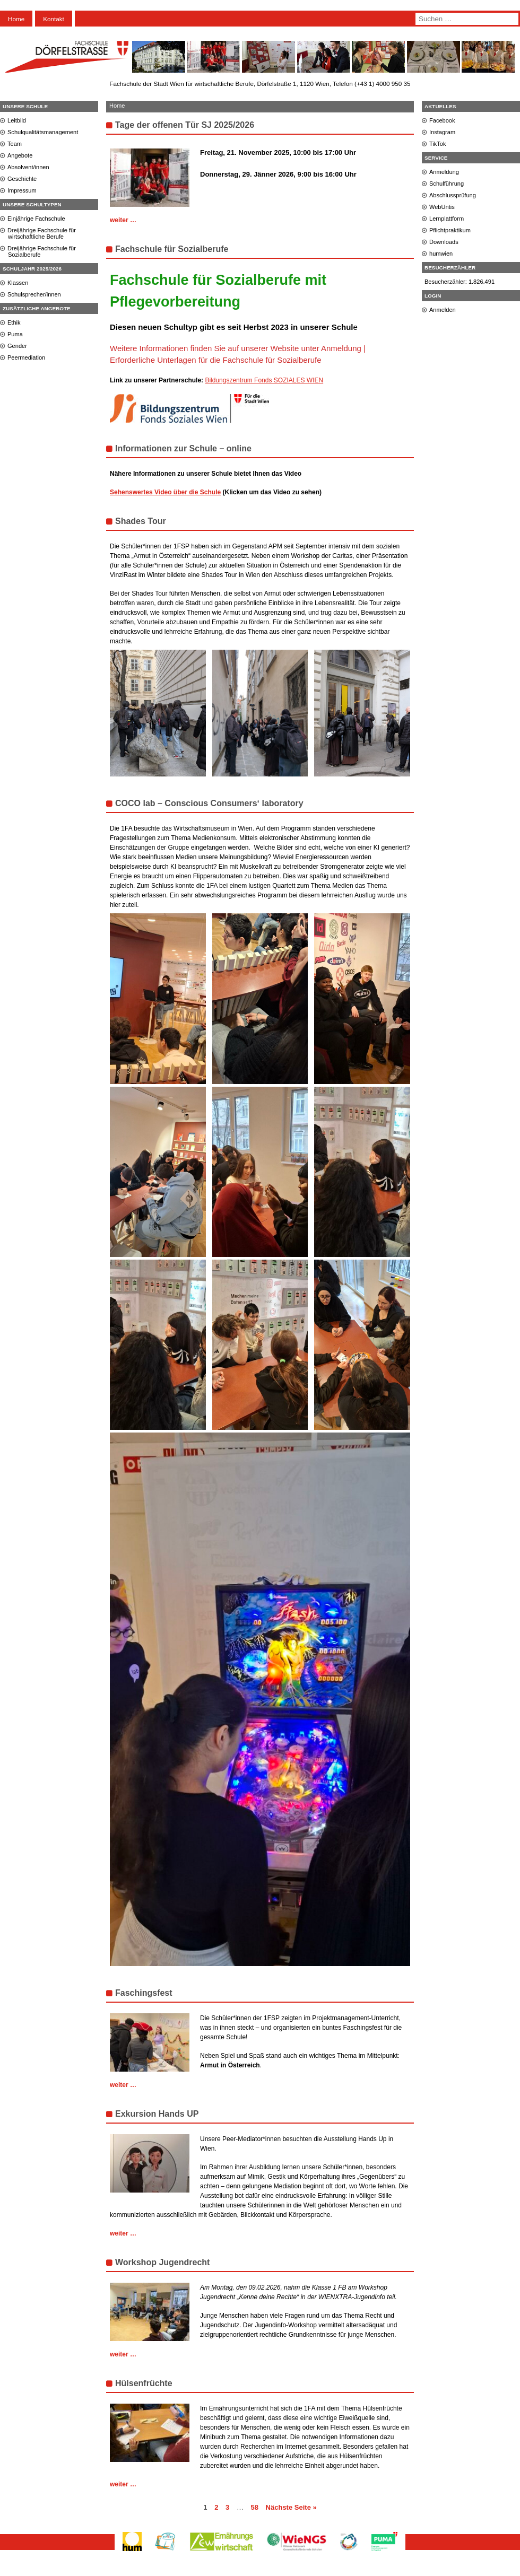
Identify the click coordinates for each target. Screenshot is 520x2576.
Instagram (442, 132)
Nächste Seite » (291, 2507)
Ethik (14, 322)
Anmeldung (444, 172)
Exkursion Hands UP (156, 2113)
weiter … (123, 220)
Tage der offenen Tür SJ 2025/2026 (184, 124)
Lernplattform (446, 218)
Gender (17, 346)
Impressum (22, 190)
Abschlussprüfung (452, 195)
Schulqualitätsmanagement (42, 132)
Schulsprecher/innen (34, 294)
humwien (441, 253)
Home (16, 18)
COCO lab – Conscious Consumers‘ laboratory (209, 803)
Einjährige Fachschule (36, 218)
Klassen (17, 283)
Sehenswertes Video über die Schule (165, 492)
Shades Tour (140, 521)
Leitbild (16, 120)
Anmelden (442, 310)
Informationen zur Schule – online (183, 448)
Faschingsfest (143, 1992)
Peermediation (26, 357)
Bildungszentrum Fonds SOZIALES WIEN (264, 380)
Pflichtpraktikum (450, 230)
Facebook (442, 120)
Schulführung (446, 183)
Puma (15, 334)
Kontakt (53, 18)
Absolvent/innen (28, 167)
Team (14, 144)
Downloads (443, 242)
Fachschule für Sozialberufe (171, 249)
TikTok (437, 144)
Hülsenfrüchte (143, 2383)
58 (254, 2507)
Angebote (19, 155)
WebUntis (442, 207)
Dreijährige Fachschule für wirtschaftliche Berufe (41, 233)
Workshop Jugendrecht (162, 2262)
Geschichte (22, 179)
